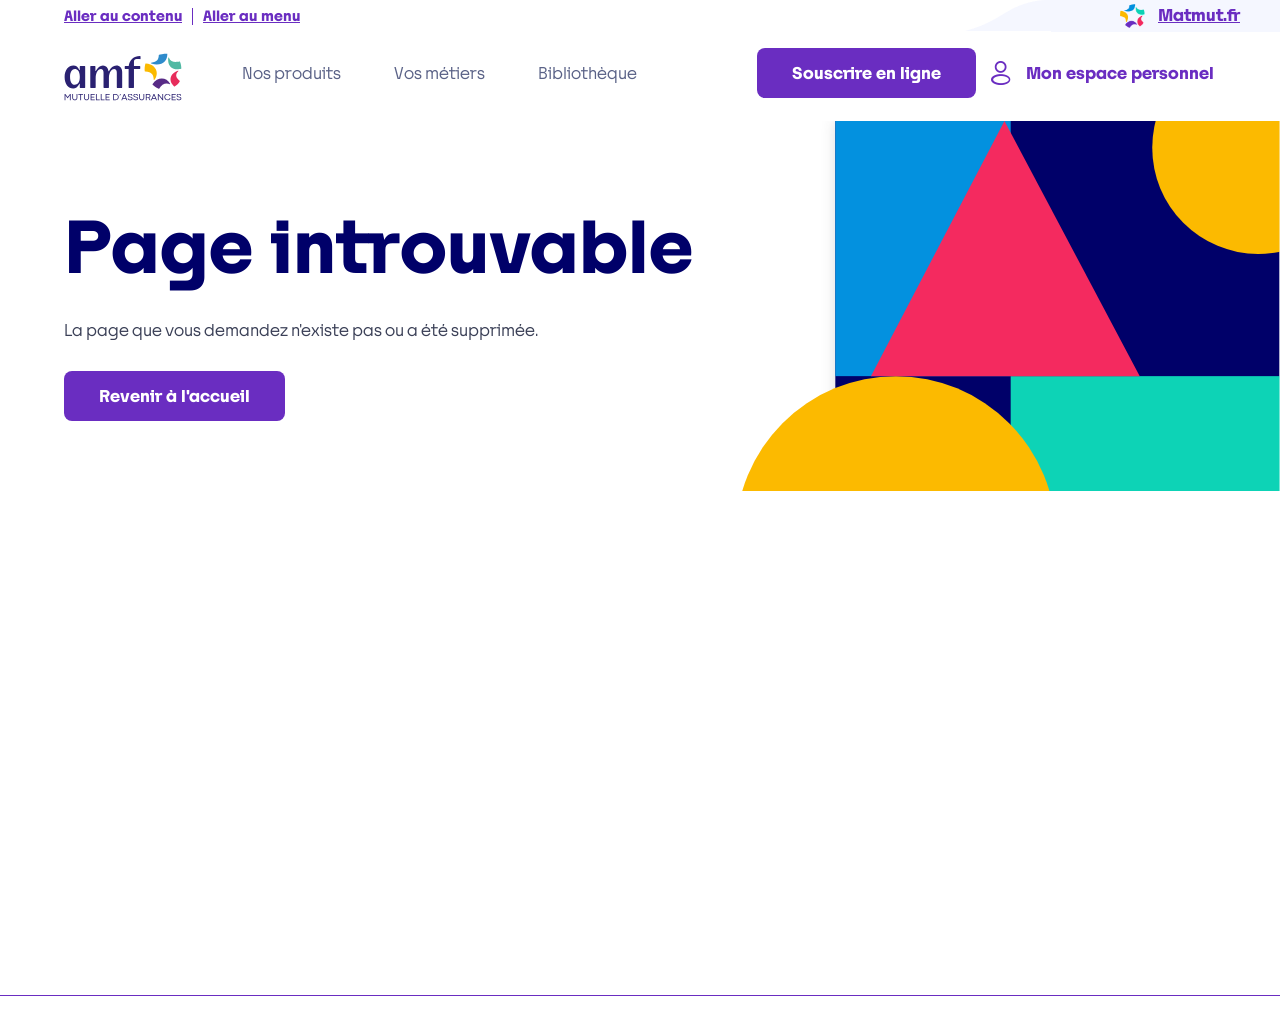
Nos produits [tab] (291, 73)
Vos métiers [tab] (439, 73)
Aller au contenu (123, 16)
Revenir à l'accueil (174, 396)
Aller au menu (251, 16)
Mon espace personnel (1100, 73)
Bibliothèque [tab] (587, 73)
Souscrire (866, 73)
